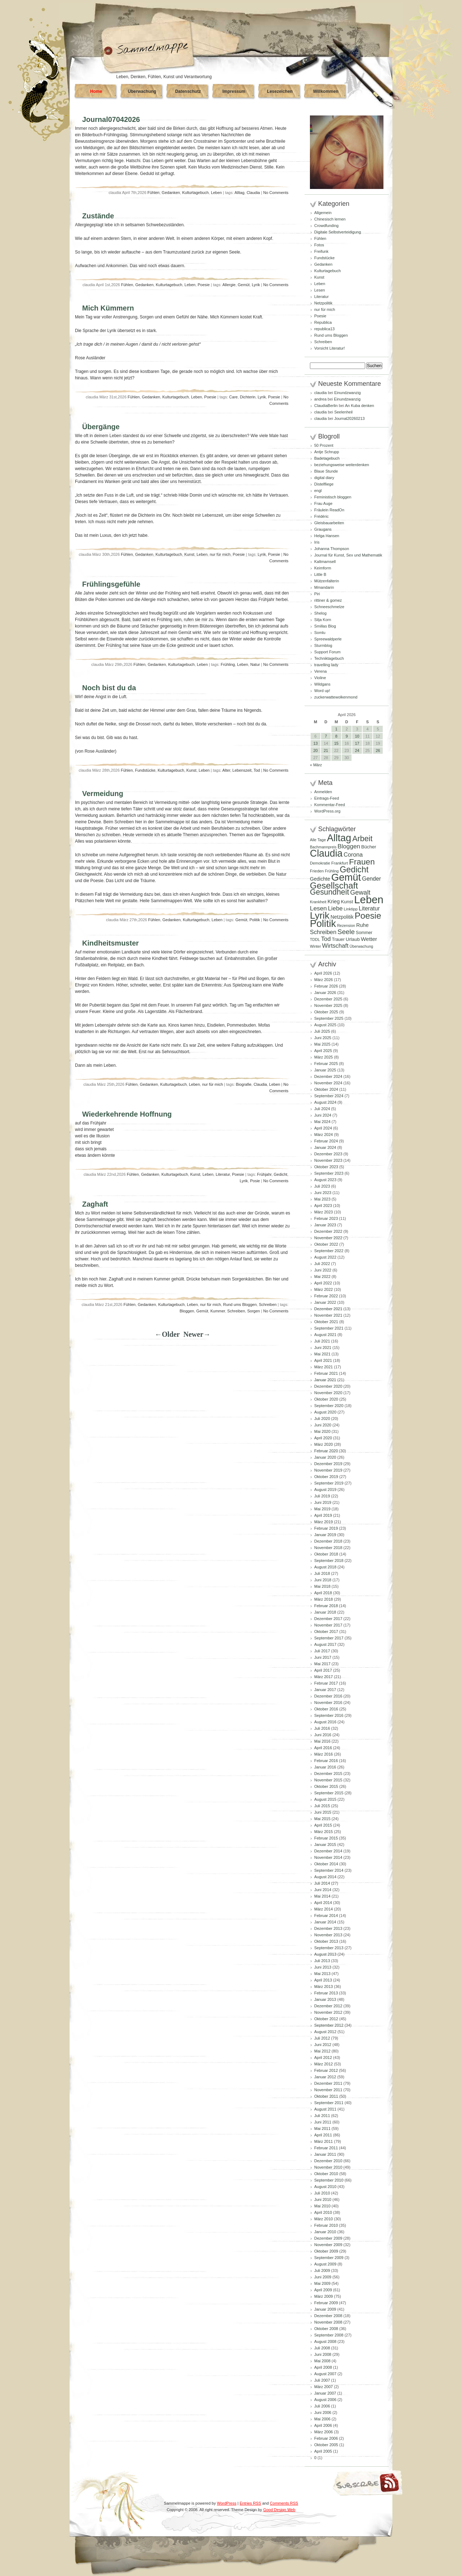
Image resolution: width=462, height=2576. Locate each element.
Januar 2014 (325, 1922)
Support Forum (327, 652)
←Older (167, 1334)
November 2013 (328, 1935)
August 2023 (325, 1180)
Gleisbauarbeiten (329, 523)
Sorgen (253, 1311)
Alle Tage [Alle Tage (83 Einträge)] (318, 840)
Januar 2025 (325, 1070)
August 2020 (325, 1412)
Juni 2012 (322, 2044)
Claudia (253, 192)
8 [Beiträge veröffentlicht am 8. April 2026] (336, 736)
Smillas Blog (325, 626)
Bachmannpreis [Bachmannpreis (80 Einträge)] (323, 847)
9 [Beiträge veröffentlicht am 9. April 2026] (346, 736)
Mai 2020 (322, 1431)
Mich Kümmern (108, 308)
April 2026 (323, 973)
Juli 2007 (322, 2380)
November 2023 (328, 1160)
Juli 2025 (322, 1031)
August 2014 (325, 1877)
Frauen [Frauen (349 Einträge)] (362, 861)
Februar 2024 (326, 1141)
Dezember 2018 (328, 1541)
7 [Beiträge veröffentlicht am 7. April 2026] (326, 736)
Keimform (322, 568)
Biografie (243, 1084)
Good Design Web (279, 2510)
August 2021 (325, 1334)
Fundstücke (145, 770)
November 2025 (328, 1005)
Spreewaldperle (327, 639)
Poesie (204, 285)
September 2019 (328, 1483)
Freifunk (321, 251)
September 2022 (328, 1251)
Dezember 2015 (328, 1773)
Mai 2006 (322, 2419)
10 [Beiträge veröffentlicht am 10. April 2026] (357, 736)
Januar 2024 (325, 1147)
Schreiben (268, 1304)
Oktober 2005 (326, 2445)
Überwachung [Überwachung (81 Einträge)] (361, 946)
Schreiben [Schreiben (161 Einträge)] (323, 932)
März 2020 (323, 1444)
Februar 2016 (326, 1760)
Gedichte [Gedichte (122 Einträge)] (320, 879)
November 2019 (328, 1470)
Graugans (322, 529)
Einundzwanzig (347, 392)
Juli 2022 (322, 1263)
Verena (320, 671)
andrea (320, 399)
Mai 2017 (322, 1664)
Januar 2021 (325, 1380)
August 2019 (325, 1489)
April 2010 (323, 2212)
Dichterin (247, 397)
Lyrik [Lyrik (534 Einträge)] (319, 915)
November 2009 (328, 2245)
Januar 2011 (325, 2154)
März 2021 (323, 1367)
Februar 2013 (326, 1993)
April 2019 (323, 1515)
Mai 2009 (322, 2283)
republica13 (324, 329)
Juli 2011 (322, 2115)
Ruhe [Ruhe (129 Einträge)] (362, 925)
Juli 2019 (322, 1496)
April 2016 (323, 1748)
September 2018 (328, 1560)
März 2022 (323, 1289)
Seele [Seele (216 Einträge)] (346, 932)
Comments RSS (284, 2503)
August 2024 (325, 1102)
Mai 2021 (322, 1354)
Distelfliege (324, 484)
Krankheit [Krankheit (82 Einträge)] (318, 902)
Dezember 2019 (328, 1464)
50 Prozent (323, 445)
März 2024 (323, 1134)
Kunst (189, 554)
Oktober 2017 (326, 1631)
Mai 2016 (322, 1741)
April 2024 (323, 1128)
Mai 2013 (322, 1973)
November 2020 (328, 1393)
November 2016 (328, 1702)
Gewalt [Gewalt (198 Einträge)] (360, 892)
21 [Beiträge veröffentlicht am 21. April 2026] (326, 750)
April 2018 (323, 1593)
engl (318, 490)
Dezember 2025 (328, 999)
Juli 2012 (322, 2038)
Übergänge (100, 427)
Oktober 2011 (326, 2096)
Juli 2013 (322, 1961)
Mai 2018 (322, 1586)
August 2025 (325, 1025)
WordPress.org (327, 811)
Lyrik (256, 285)
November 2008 (328, 2322)
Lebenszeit (241, 770)
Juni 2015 (322, 1812)
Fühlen (153, 192)
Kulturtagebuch (195, 192)
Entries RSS (250, 2503)
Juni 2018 (322, 1580)
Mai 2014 (322, 1896)
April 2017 (323, 1670)
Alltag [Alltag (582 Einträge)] (339, 838)
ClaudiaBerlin (326, 405)
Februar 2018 (326, 1606)
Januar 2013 (325, 1999)
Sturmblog (323, 645)
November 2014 (328, 1857)
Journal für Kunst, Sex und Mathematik (348, 555)
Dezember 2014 (328, 1851)
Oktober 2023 (326, 1167)
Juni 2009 (322, 2277)
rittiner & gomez (328, 600)
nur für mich (220, 554)
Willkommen (326, 91)
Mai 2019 (322, 1509)
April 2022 (323, 1283)
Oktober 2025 (326, 1012)
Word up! (322, 690)
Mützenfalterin (326, 581)
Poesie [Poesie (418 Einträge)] (368, 915)
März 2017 (323, 1677)
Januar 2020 (325, 1457)
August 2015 (325, 1799)
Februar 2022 (326, 1296)
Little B (320, 574)
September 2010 (328, 2180)
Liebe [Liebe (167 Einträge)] (335, 908)
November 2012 (328, 2012)
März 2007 (323, 2387)
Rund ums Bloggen (240, 1304)
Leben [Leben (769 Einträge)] (368, 899)
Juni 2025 (322, 1038)
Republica (323, 322)
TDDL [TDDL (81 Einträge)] (315, 939)
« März (316, 765)
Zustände (98, 216)
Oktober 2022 (326, 1244)
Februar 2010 (326, 2225)
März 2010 (323, 2219)
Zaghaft (95, 1204)
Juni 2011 (322, 2122)
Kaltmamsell (325, 561)
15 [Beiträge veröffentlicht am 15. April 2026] (336, 743)
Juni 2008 (322, 2354)
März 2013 (323, 1986)
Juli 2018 (322, 1573)
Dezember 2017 (328, 1618)
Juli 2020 (322, 1418)
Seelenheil (343, 412)
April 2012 (323, 2057)
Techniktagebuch (329, 658)
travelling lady (326, 665)
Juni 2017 (322, 1657)
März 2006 (323, 2432)
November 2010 (328, 2167)
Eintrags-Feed (326, 798)
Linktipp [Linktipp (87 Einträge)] (351, 909)
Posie (255, 1181)
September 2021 (328, 1328)
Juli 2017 (322, 1651)
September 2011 (328, 2103)
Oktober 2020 (326, 1399)
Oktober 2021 (326, 1322)
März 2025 (323, 1057)
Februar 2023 (326, 1218)
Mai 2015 (322, 1819)
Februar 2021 (326, 1373)
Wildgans (322, 684)
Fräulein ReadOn (329, 510)
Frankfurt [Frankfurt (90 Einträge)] (339, 863)
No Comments (275, 192)
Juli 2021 (322, 1341)
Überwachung (142, 91)
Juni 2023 (322, 1192)
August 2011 (325, 2109)
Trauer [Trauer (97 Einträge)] (338, 939)
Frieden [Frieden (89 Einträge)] (317, 871)
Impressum (233, 91)
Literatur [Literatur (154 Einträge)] (369, 908)
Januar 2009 (325, 2309)
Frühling (228, 664)
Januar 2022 (325, 1302)
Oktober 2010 (326, 2174)
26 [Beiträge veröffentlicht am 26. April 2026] (378, 750)
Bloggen (187, 1311)
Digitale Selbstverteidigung (337, 232)
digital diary (324, 477)
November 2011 (328, 2090)
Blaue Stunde (326, 471)
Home (96, 91)
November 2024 (328, 1083)
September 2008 (328, 2335)
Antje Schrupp (326, 452)
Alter (226, 770)
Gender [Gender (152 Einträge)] (371, 879)
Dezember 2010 (328, 2161)
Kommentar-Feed (329, 804)
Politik (254, 920)
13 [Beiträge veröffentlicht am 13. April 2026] (315, 743)
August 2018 (325, 1567)
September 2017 (328, 1638)
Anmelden (323, 792)
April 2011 (323, 2135)
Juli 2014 (322, 1883)
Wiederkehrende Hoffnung (127, 1114)
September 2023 (328, 1173)
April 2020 (323, 1438)
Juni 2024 (322, 1115)
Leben (216, 192)
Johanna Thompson (331, 548)
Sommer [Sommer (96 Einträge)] (364, 932)
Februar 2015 (326, 1838)
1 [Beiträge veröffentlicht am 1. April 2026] (336, 729)
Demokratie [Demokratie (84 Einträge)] (320, 863)
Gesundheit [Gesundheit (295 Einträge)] (329, 892)
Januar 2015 (325, 1844)
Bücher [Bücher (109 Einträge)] (368, 846)
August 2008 (325, 2341)
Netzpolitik (323, 303)
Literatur (223, 1174)
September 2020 (328, 1405)
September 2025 (328, 1018)
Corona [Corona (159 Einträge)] (353, 854)
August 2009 (325, 2264)
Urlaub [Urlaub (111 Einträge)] (353, 939)
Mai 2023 (322, 1199)
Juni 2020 (322, 1425)
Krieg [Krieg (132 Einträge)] (333, 901)
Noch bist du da (109, 688)
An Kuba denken (359, 405)
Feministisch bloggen (332, 497)
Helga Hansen (326, 536)
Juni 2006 (322, 2412)
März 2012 (323, 2064)
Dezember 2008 (328, 2316)
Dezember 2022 (328, 1231)
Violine (320, 678)
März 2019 (323, 1522)
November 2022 (328, 1238)
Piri (317, 594)
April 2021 (323, 1360)
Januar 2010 (325, 2232)
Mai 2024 (322, 1121)
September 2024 (328, 1096)
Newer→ (197, 1334)
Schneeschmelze (329, 607)
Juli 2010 (322, 2193)
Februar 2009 (326, 2303)
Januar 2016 (325, 1767)
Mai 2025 (322, 1044)
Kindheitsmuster (110, 943)
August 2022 (325, 1257)
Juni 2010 (322, 2199)
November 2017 (328, 1625)
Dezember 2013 (328, 1928)
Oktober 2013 (326, 1941)
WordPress (226, 2503)
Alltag (240, 192)
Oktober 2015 (326, 1786)
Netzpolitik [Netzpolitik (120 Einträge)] (342, 917)
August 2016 (325, 1722)
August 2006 (325, 2399)
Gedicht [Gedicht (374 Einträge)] (354, 869)
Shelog (320, 613)
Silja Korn (322, 619)
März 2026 (323, 979)
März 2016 (323, 1754)
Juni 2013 (322, 1967)
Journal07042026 (111, 119)
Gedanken (171, 192)
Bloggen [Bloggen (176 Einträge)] (349, 846)
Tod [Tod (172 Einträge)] (326, 939)
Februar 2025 (326, 1063)
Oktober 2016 (326, 1709)
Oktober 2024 (326, 1089)
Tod (257, 770)
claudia (320, 392)
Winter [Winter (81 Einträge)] (315, 946)
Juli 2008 (322, 2348)
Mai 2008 (322, 2361)
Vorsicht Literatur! (329, 348)
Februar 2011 (326, 2148)
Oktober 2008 (326, 2328)
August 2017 (325, 1644)
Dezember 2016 (328, 1696)
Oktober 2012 (326, 2019)
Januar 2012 (325, 2077)
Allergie (229, 285)
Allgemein (322, 212)
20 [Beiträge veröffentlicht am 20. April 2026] (315, 750)
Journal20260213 (349, 418)
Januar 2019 (325, 1535)
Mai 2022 (322, 1276)
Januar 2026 (325, 992)
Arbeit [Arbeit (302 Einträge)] (362, 838)
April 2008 (323, 2367)
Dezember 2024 (328, 1076)
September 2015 (328, 1793)
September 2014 (328, 1870)
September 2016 (328, 1715)
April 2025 (323, 1050)
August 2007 (325, 2374)
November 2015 (328, 1780)
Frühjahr (264, 1174)
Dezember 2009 (328, 2238)
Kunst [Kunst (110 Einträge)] (347, 901)
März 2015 (323, 1831)
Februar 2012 (326, 2070)
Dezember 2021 (328, 1309)
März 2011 (323, 2141)
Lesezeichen (279, 91)
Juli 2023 (322, 1186)
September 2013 (328, 1948)
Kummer (217, 1311)
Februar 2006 (326, 2438)
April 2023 (323, 1205)
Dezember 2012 (328, 2006)
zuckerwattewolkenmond (335, 697)
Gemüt (244, 285)
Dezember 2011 (328, 2083)
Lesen (319, 290)
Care (233, 397)
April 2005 (323, 2451)
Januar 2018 (325, 1612)
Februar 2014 (326, 1915)
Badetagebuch (327, 458)
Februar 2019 (326, 1528)
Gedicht (280, 1174)
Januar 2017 (325, 1689)
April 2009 (323, 2290)
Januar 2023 (325, 1225)
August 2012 (325, 2032)
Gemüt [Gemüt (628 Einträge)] (346, 877)
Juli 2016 (322, 1728)
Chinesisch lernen (329, 219)
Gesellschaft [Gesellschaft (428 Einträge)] (334, 885)
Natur (255, 664)
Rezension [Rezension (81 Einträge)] (346, 925)
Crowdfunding (326, 225)
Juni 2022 (322, 1270)
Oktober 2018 (326, 1554)
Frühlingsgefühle (111, 584)
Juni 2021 (322, 1347)
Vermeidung (102, 793)
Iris (317, 542)
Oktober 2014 (326, 1864)
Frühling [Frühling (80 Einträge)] (332, 871)
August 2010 (325, 2186)
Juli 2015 (322, 1806)
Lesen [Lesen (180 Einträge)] (318, 908)
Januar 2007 (325, 2393)
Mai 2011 (322, 2128)
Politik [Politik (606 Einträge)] (323, 923)
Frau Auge (323, 503)
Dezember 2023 (328, 1154)
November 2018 (328, 1547)
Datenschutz (188, 91)
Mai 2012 (322, 2051)
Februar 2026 (326, 986)
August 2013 (325, 1954)
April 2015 (323, 1825)
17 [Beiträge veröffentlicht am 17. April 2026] (357, 743)
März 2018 (323, 1599)
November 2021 (328, 1315)
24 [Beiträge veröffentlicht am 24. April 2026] (357, 750)
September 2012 (328, 2025)
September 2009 (328, 2257)
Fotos (319, 245)
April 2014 (323, 1902)
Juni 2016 (322, 1735)
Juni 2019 (322, 1502)
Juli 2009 (322, 2270)
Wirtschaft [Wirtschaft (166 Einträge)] (335, 945)
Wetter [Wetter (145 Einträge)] (369, 939)
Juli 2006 (322, 2406)
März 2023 (323, 1212)
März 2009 (323, 2296)
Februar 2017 (326, 1683)
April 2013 (323, 1980)
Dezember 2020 (328, 1386)
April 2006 (323, 2425)
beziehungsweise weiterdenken (341, 465)
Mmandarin (324, 587)
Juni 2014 (322, 1890)
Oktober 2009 (326, 2251)
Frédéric (321, 516)
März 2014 (323, 1909)
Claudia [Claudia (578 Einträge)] (326, 853)
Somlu (319, 632)
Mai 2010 (322, 2206)
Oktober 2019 (326, 1476)
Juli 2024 (322, 1109)
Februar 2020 (326, 1451)
